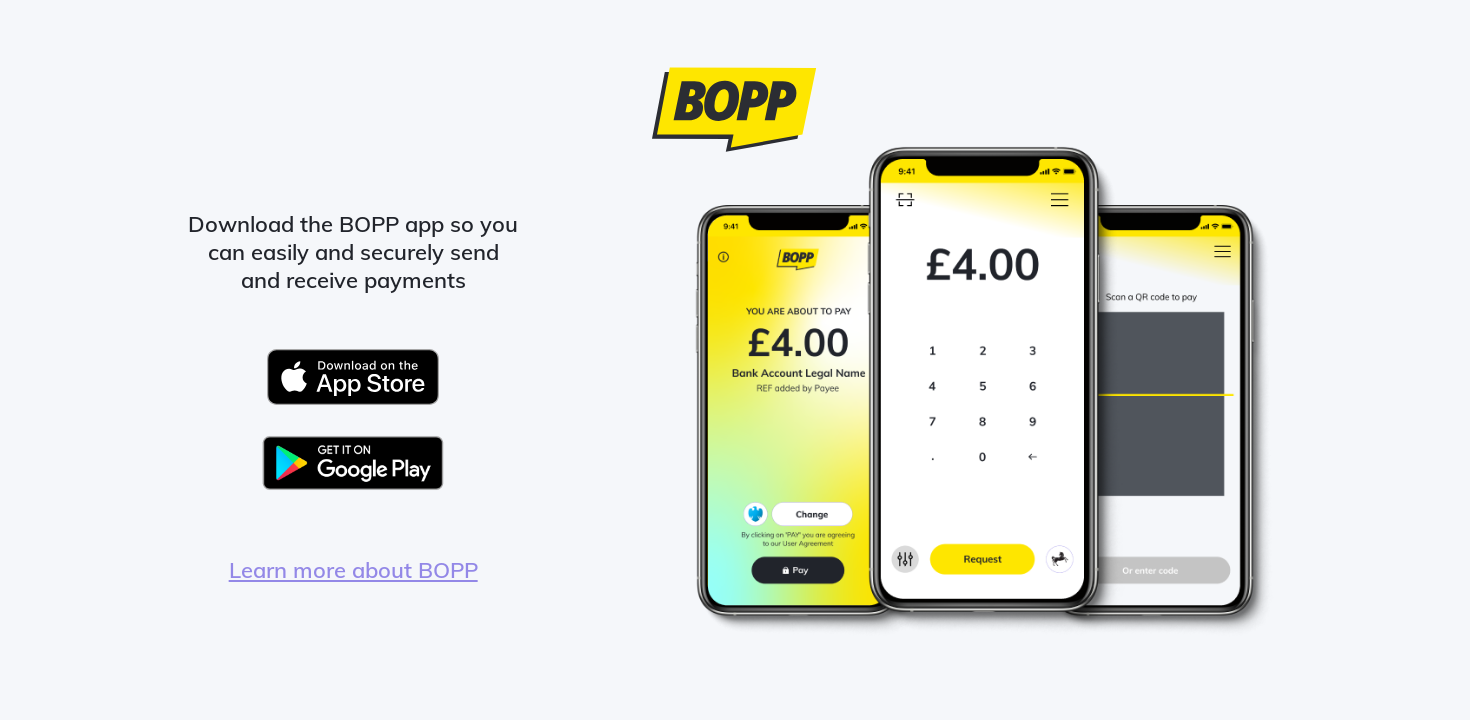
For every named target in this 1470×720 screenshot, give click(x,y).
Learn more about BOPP (353, 570)
